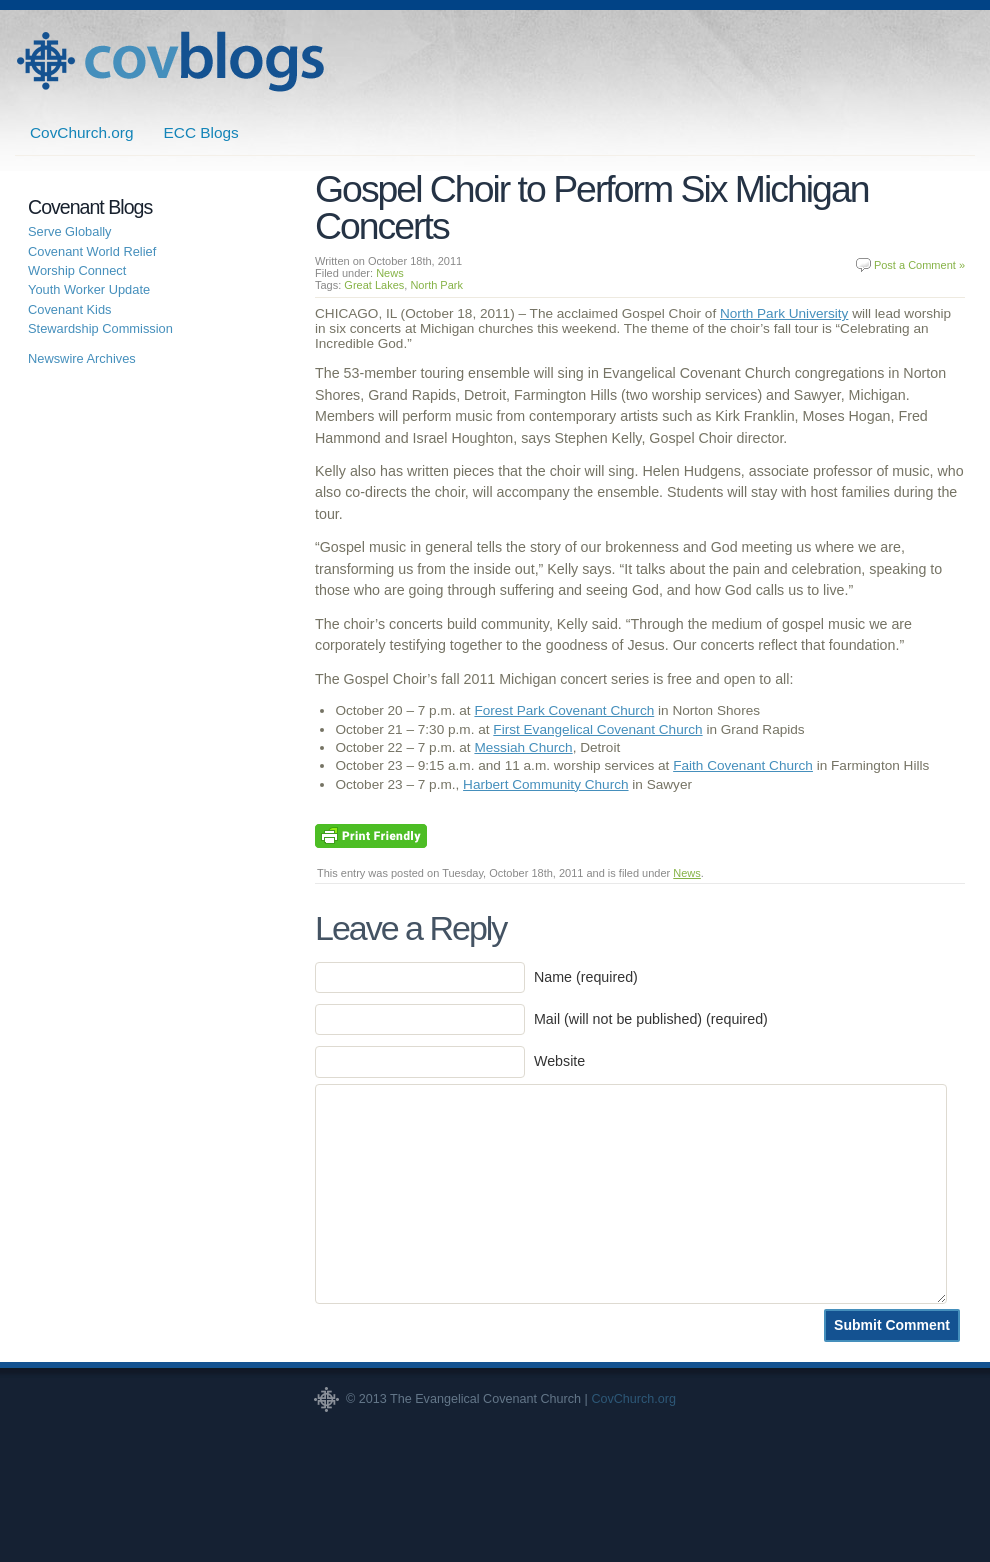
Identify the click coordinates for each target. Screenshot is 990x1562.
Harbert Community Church (545, 784)
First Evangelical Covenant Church (597, 729)
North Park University (784, 313)
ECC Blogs (201, 132)
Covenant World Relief (92, 251)
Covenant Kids (70, 309)
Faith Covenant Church (743, 765)
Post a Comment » (919, 265)
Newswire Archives (82, 358)
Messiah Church (523, 747)
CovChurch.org (82, 132)
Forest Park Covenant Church (564, 710)
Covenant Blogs (170, 61)
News (390, 273)
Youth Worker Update (89, 289)
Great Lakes (374, 285)
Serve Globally (70, 231)
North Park (436, 285)
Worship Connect (77, 270)
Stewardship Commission (100, 328)
